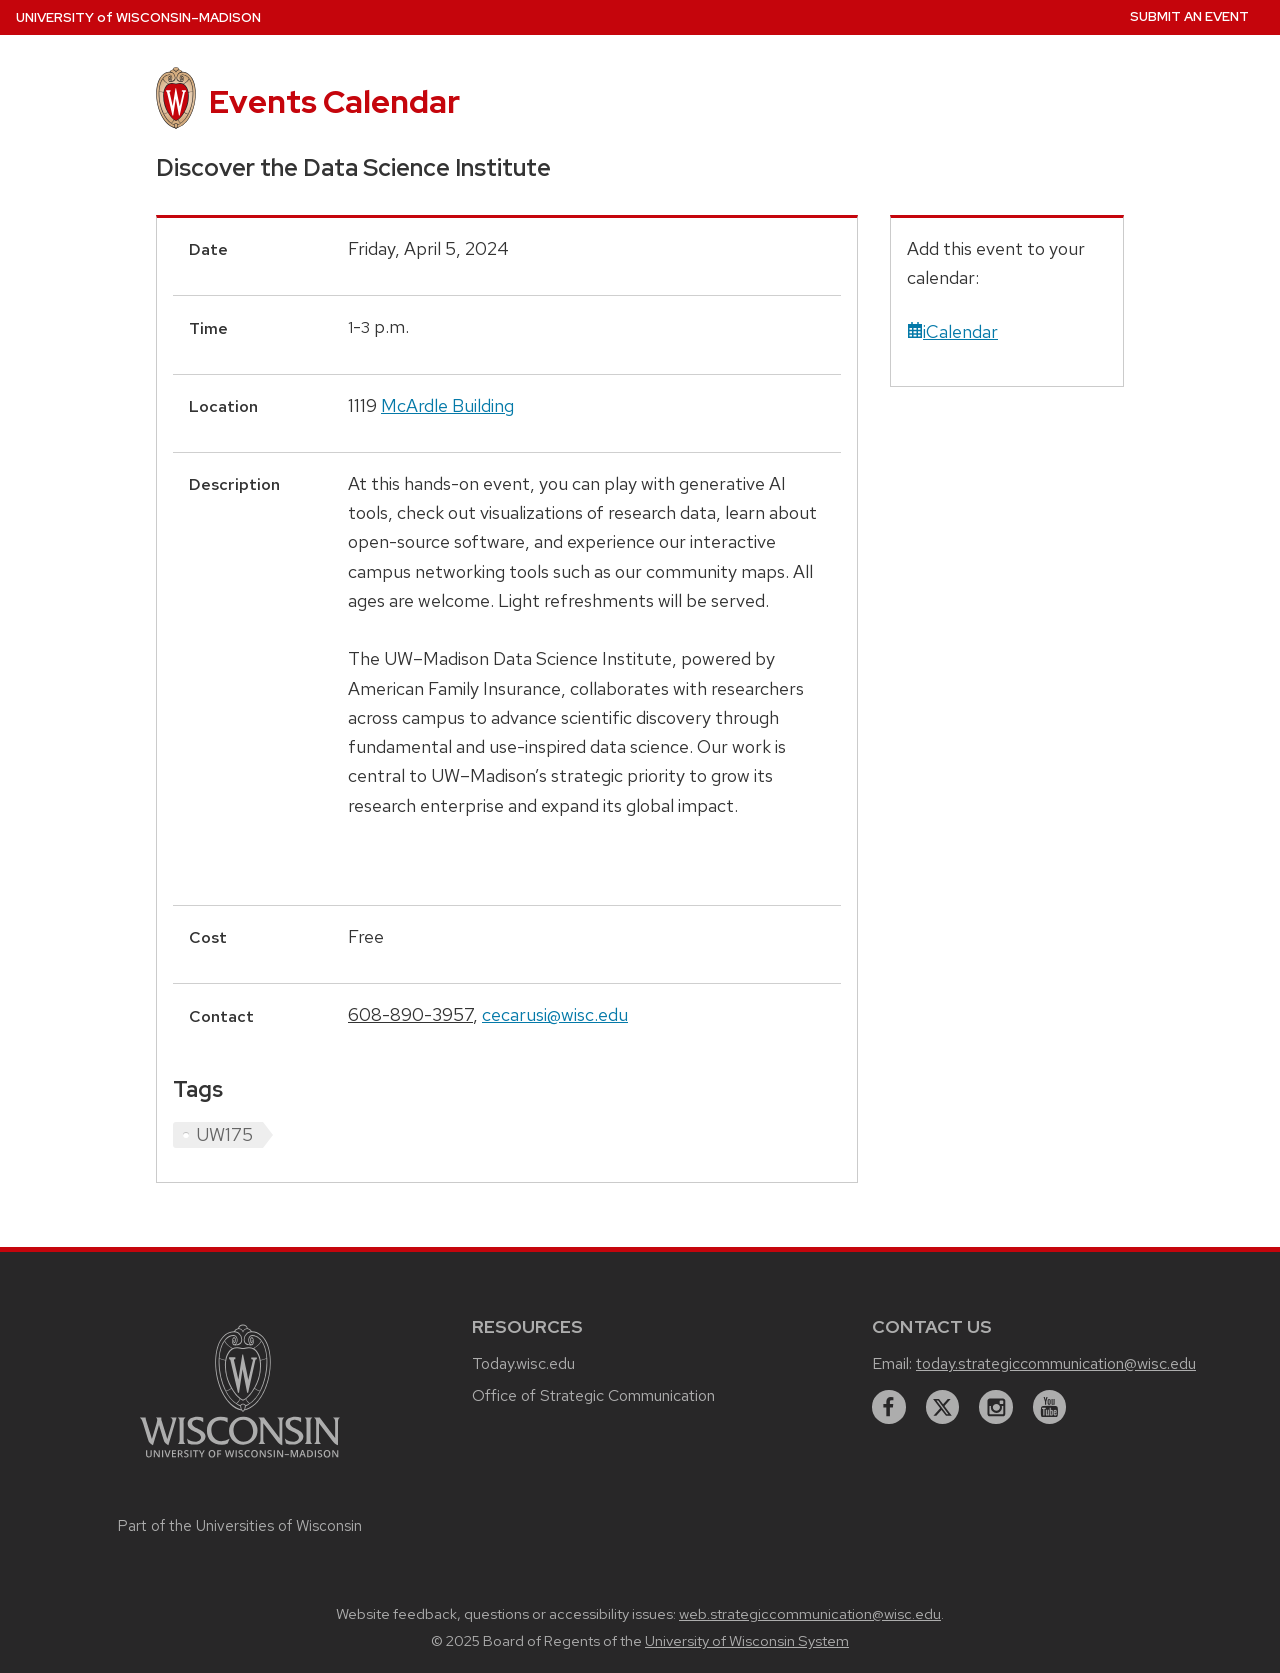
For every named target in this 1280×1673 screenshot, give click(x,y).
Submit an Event (1189, 16)
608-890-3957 (410, 1014)
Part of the (240, 1526)
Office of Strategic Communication (593, 1395)
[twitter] (943, 1407)
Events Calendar (334, 101)
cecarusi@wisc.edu (555, 1014)
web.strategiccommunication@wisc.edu (810, 1614)
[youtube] (1050, 1407)
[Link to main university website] (240, 1460)
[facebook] (889, 1407)
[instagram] (996, 1407)
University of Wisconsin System (747, 1641)
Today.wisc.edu (523, 1363)
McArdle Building (447, 405)
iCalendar (952, 331)
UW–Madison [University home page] (138, 17)
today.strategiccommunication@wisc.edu (1056, 1363)
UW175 (224, 1134)
